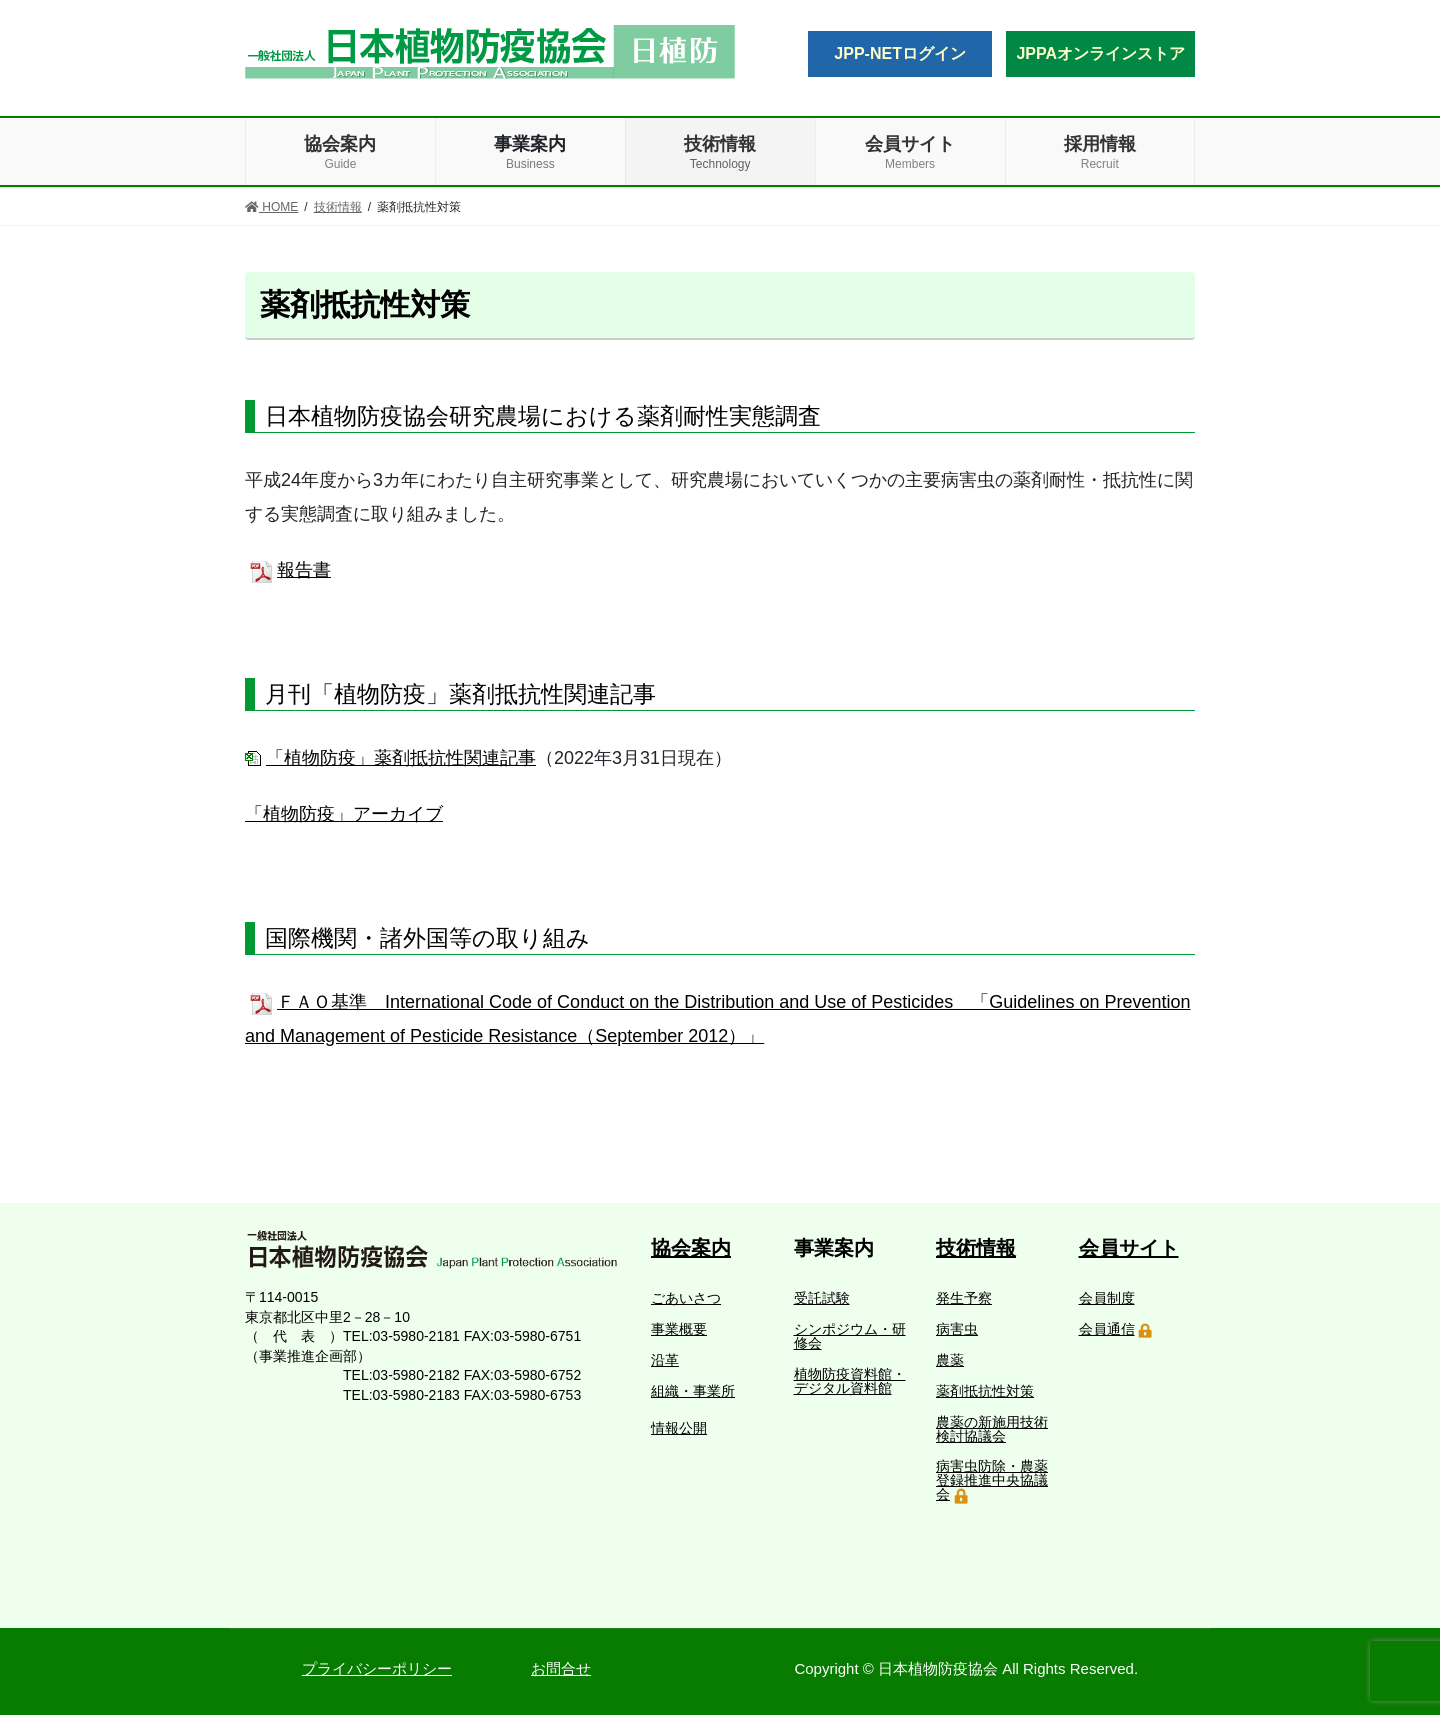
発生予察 (964, 1298)
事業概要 (679, 1329)
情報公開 (679, 1428)
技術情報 (976, 1248)
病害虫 (957, 1329)
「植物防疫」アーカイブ (344, 814)
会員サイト (1129, 1248)
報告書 (304, 570)
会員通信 (1107, 1329)
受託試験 (822, 1298)
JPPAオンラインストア (1100, 53)
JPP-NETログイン (900, 53)
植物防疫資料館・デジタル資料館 (850, 1381)
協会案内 (691, 1248)
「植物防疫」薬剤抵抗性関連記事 (401, 758)
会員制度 (1107, 1298)
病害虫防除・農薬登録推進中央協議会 (992, 1480)
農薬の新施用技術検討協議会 (992, 1429)
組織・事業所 (693, 1391)
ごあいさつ (686, 1298)
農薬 (950, 1360)
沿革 (665, 1360)
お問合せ (561, 1668)
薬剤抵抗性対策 (985, 1391)
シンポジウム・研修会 (850, 1336)
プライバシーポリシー (377, 1668)
